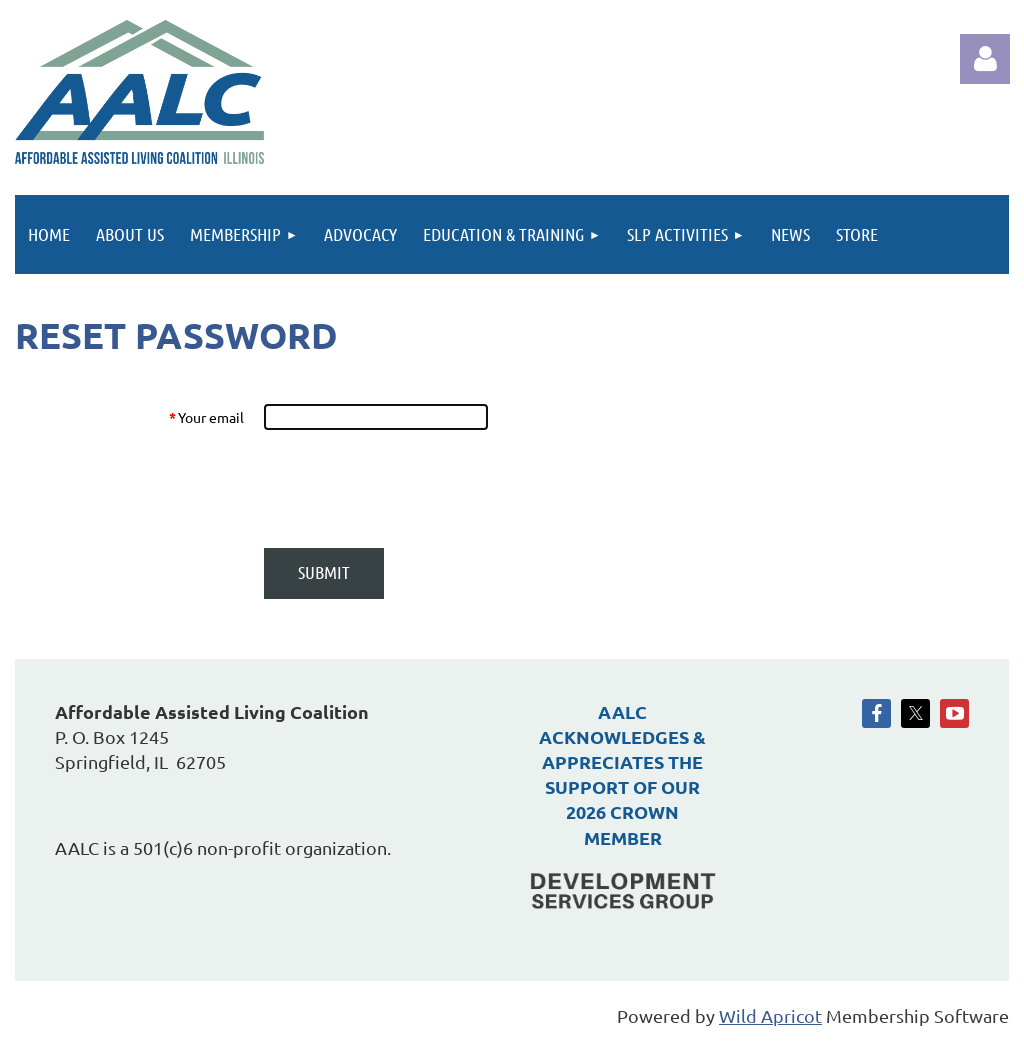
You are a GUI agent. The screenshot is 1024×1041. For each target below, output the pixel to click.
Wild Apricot (770, 1015)
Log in (985, 59)
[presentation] (415, 489)
